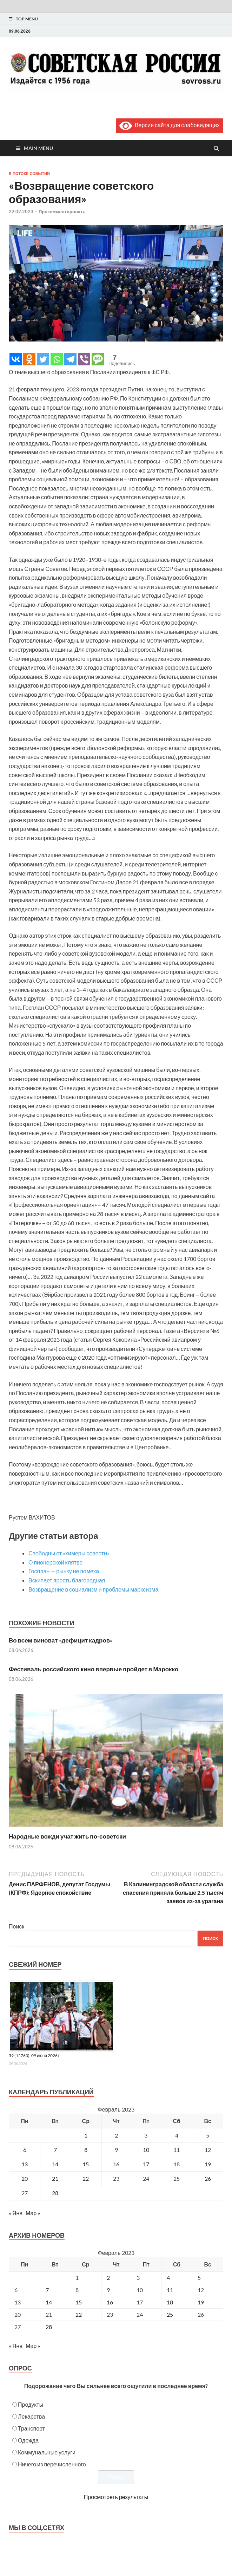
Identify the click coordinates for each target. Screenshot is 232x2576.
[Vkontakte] (15, 359)
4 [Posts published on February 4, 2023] (168, 2277)
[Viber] (84, 359)
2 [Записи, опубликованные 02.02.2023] (116, 2135)
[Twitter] (43, 359)
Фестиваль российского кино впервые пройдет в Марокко (93, 1669)
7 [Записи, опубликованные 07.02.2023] (55, 2149)
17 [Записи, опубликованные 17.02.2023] (146, 2164)
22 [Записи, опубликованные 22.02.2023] (85, 2178)
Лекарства (31, 2416)
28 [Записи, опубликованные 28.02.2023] (55, 2193)
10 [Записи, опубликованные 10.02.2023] (146, 2149)
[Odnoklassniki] (29, 359)
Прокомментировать (62, 211)
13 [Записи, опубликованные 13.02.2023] (24, 2164)
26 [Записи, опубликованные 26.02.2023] (208, 2178)
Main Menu (38, 148)
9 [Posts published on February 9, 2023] (108, 2289)
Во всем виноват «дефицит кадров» (61, 1640)
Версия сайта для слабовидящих (169, 125)
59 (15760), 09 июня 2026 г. (35, 2055)
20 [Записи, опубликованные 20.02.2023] (24, 2178)
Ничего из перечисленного (52, 2464)
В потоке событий (29, 173)
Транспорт (31, 2428)
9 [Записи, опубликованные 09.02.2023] (116, 2149)
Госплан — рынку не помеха (63, 1571)
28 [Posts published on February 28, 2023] (49, 2326)
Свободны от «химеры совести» (69, 1553)
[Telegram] (70, 359)
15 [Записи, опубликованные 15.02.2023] (85, 2164)
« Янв (15, 2213)
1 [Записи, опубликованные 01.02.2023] (85, 2135)
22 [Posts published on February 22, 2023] (78, 2314)
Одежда (28, 2440)
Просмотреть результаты (116, 2496)
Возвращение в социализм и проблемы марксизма (93, 1589)
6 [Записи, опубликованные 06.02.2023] (24, 2149)
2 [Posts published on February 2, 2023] (108, 2277)
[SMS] (98, 359)
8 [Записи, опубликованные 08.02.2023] (85, 2149)
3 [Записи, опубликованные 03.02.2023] (145, 2135)
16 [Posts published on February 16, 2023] (110, 2302)
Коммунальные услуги (46, 2452)
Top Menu (27, 18)
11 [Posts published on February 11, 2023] (170, 2289)
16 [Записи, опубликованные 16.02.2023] (116, 2164)
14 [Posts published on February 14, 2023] (49, 2302)
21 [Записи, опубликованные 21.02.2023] (55, 2178)
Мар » (33, 2213)
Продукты (30, 2404)
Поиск (16, 1926)
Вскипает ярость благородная (66, 1580)
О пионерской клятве (55, 1562)
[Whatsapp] (57, 359)
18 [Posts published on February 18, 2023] (170, 2302)
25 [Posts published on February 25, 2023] (170, 2314)
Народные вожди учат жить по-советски (67, 1836)
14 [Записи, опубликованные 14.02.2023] (55, 2164)
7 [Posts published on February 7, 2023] (47, 2289)
